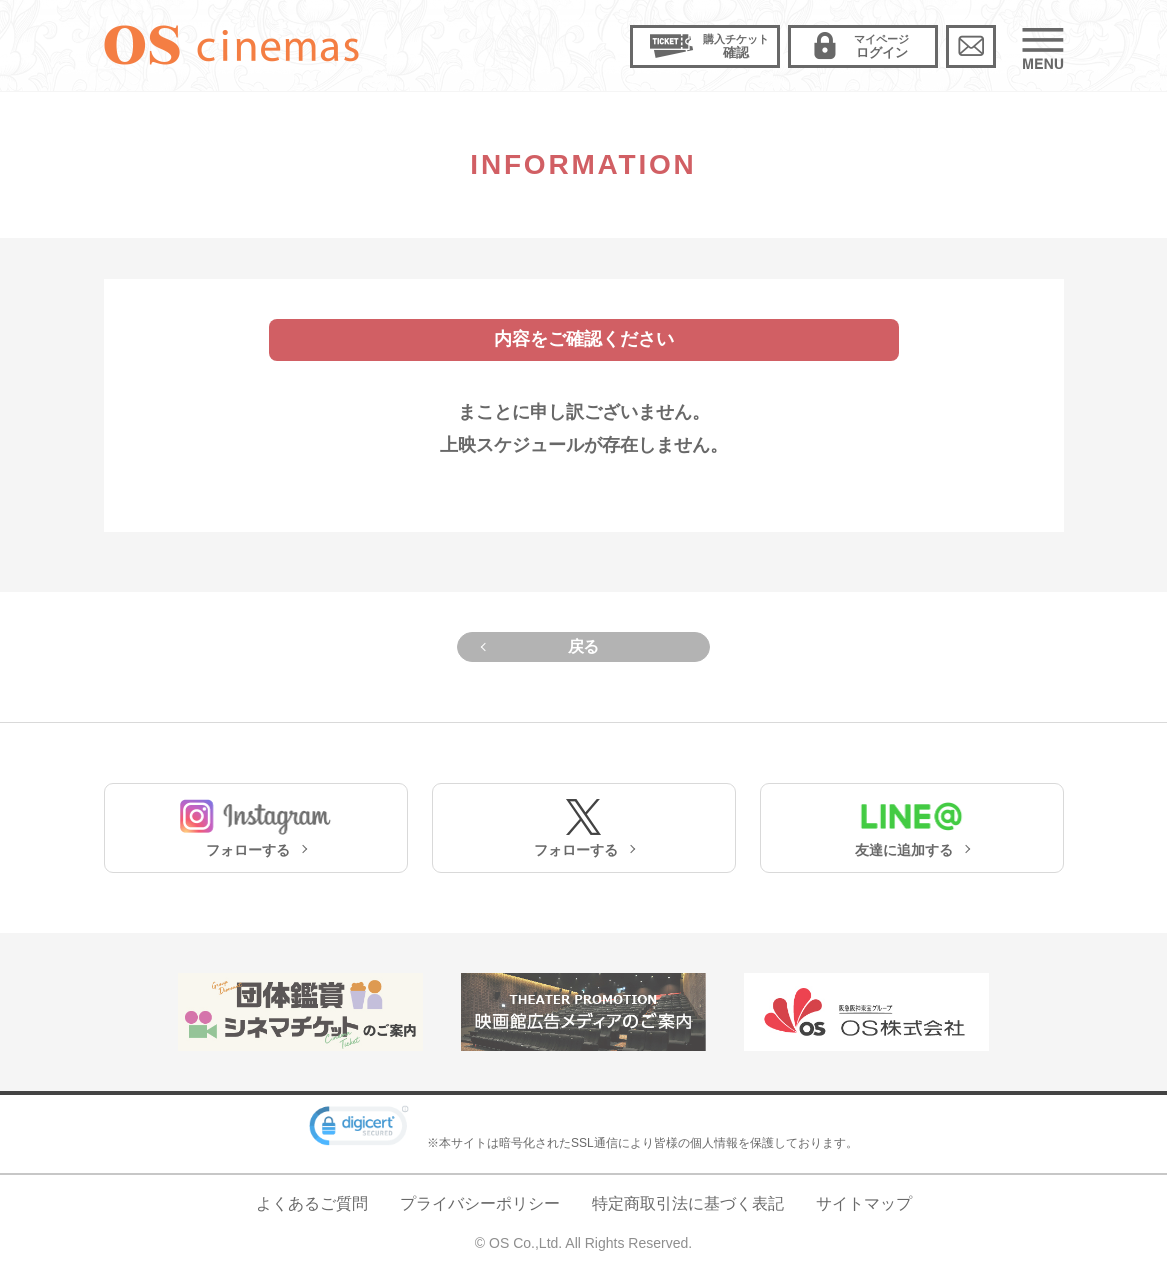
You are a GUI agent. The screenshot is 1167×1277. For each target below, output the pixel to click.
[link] (359, 1129)
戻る (583, 646)
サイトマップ (864, 1203)
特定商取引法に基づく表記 (688, 1203)
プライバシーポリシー (480, 1203)
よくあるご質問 (312, 1203)
